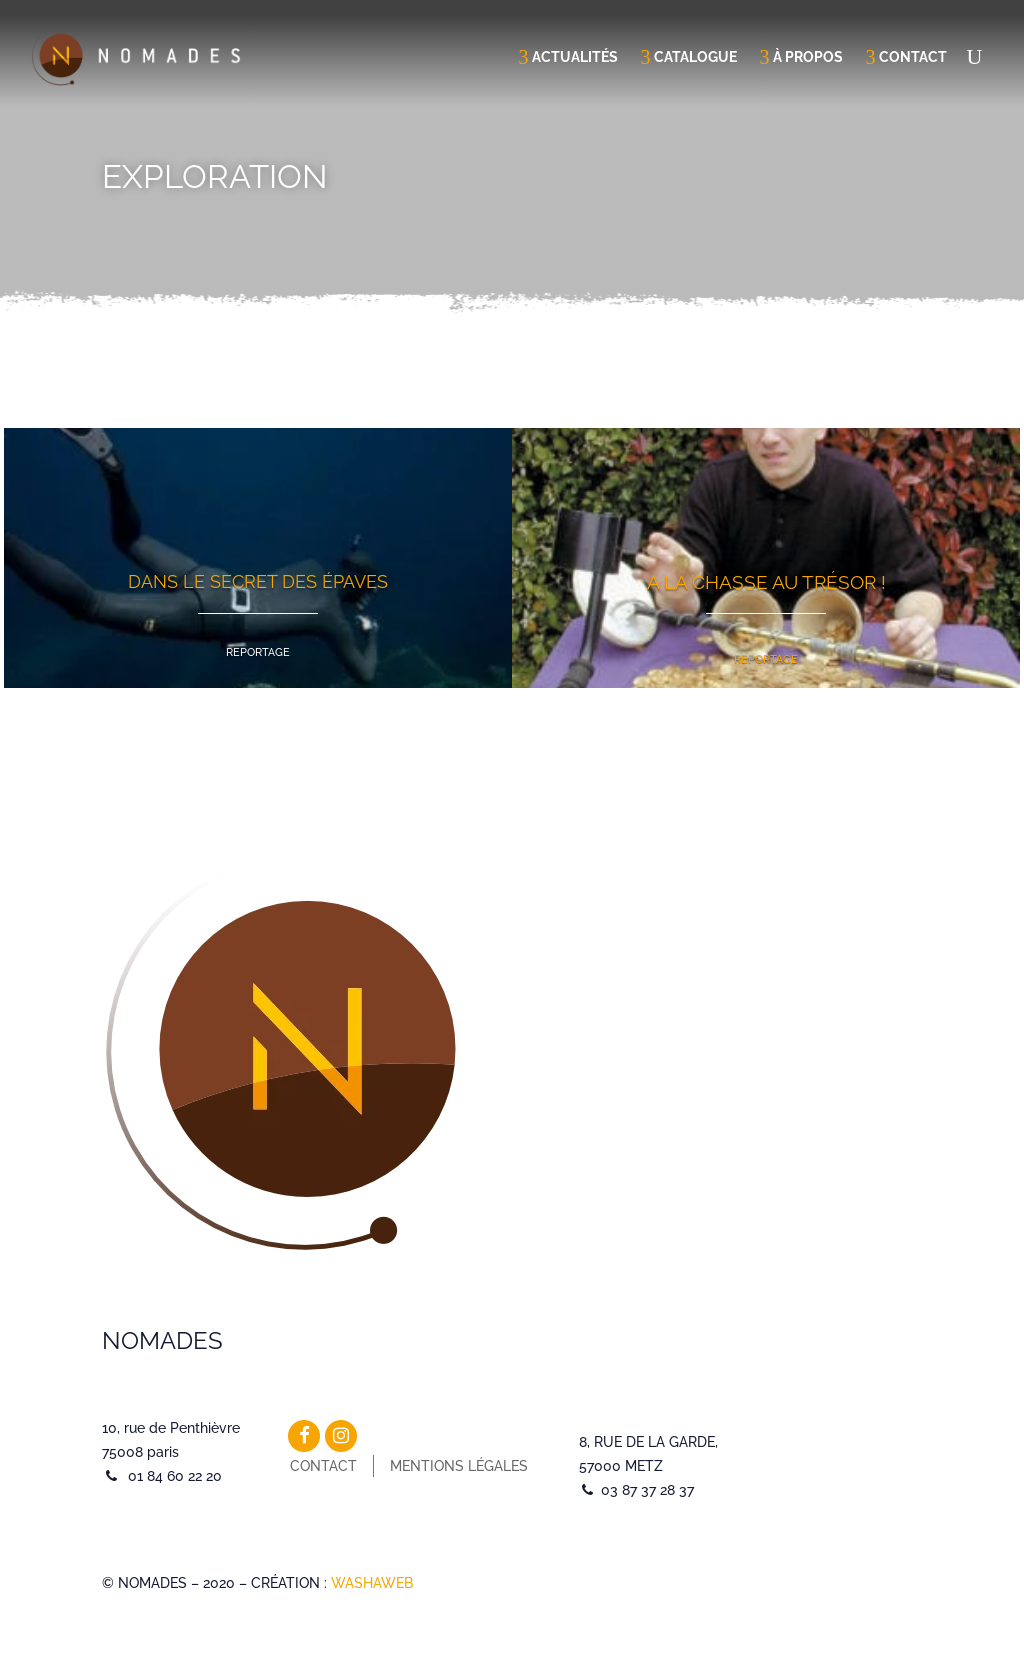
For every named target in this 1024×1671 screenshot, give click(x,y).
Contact (913, 57)
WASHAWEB (372, 1583)
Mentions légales (459, 1466)
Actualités (575, 57)
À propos (808, 57)
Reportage (258, 652)
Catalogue (695, 57)
